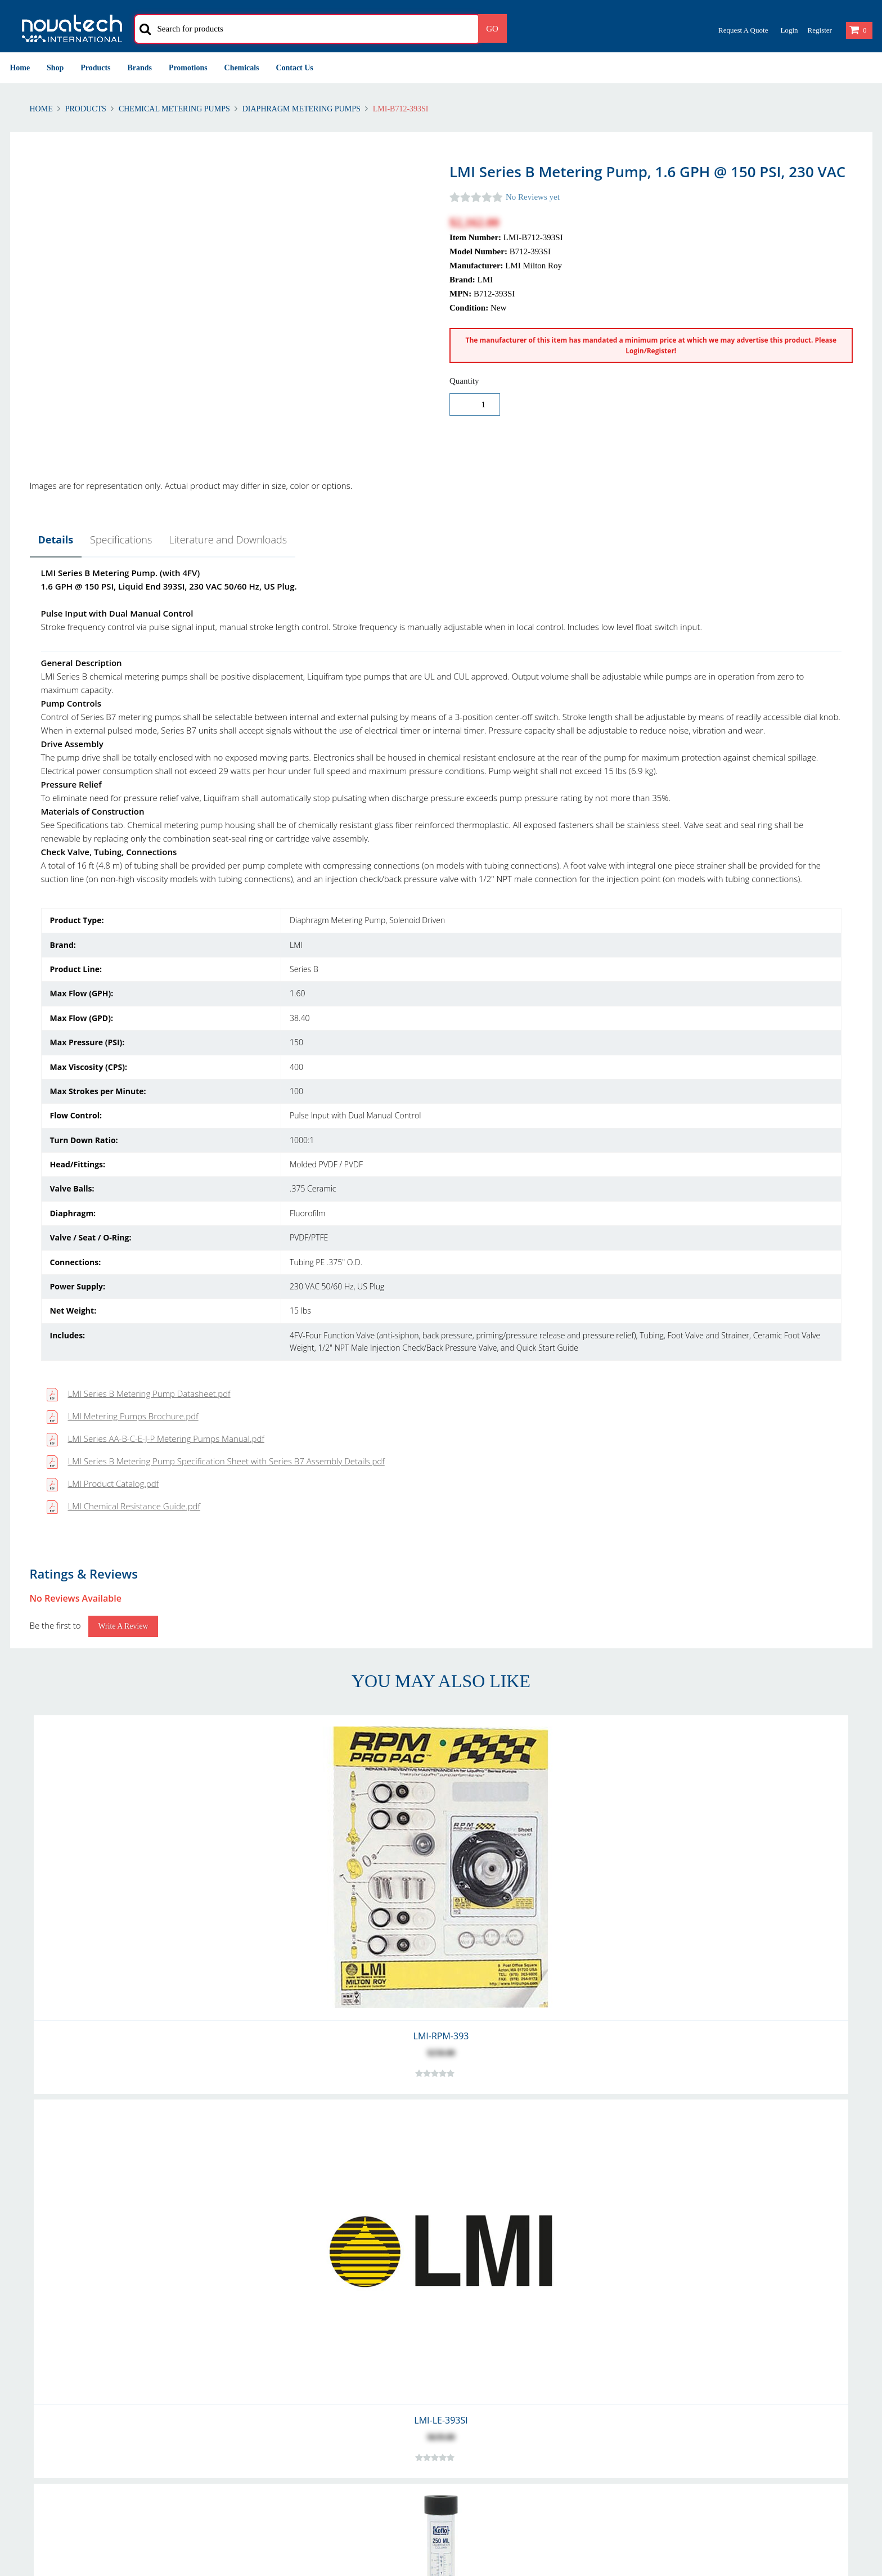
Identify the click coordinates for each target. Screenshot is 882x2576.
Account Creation (265, 2299)
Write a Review (123, 971)
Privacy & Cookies (697, 2299)
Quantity (464, 380)
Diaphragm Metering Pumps (301, 109)
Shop (55, 68)
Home (20, 68)
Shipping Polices (39, 2312)
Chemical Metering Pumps (174, 109)
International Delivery (273, 2312)
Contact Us (294, 68)
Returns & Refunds (44, 2299)
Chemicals (241, 68)
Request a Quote (743, 30)
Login (789, 30)
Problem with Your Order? (496, 2326)
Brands (140, 68)
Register (819, 30)
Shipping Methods (267, 2326)
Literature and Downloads (228, 539)
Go (492, 28)
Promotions (188, 68)
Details (56, 539)
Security (679, 2312)
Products (95, 68)
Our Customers (477, 2312)
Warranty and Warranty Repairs (67, 2326)
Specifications (121, 539)
